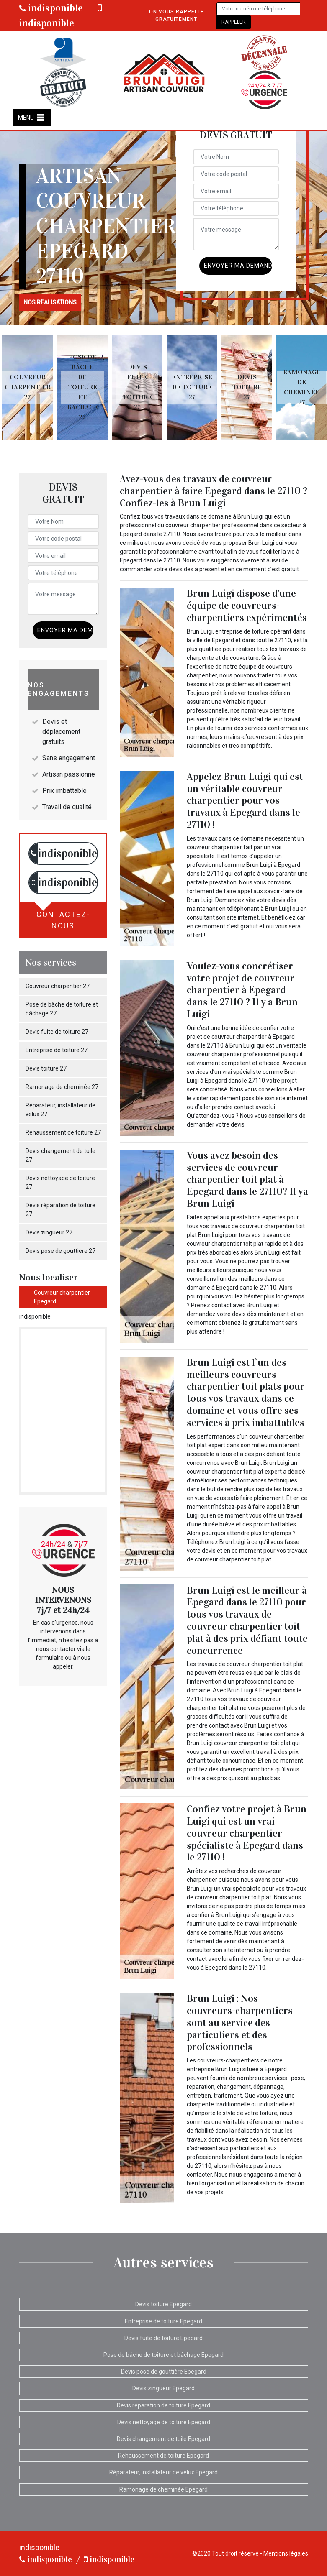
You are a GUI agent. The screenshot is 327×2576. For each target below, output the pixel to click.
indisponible (51, 8)
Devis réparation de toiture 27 (60, 1209)
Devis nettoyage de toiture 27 (60, 1182)
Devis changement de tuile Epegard (163, 2438)
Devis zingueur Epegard (163, 2388)
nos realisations (50, 302)
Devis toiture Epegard (163, 2304)
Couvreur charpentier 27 (58, 986)
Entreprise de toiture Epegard (163, 2321)
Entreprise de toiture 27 (57, 1050)
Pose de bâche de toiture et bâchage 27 (62, 1009)
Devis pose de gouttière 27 (60, 1250)
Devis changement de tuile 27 (60, 1155)
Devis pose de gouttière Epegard (163, 2371)
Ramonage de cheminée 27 (62, 1087)
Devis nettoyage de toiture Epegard (163, 2422)
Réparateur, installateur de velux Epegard (163, 2472)
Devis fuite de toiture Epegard (163, 2338)
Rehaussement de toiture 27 (63, 1132)
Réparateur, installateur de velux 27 (60, 1109)
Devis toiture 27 (46, 1068)
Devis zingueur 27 (49, 1232)
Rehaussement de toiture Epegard (163, 2455)
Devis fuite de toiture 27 (57, 1031)
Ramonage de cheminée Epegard (163, 2489)
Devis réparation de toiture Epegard (163, 2405)
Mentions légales (285, 2553)
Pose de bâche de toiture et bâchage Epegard (163, 2354)
